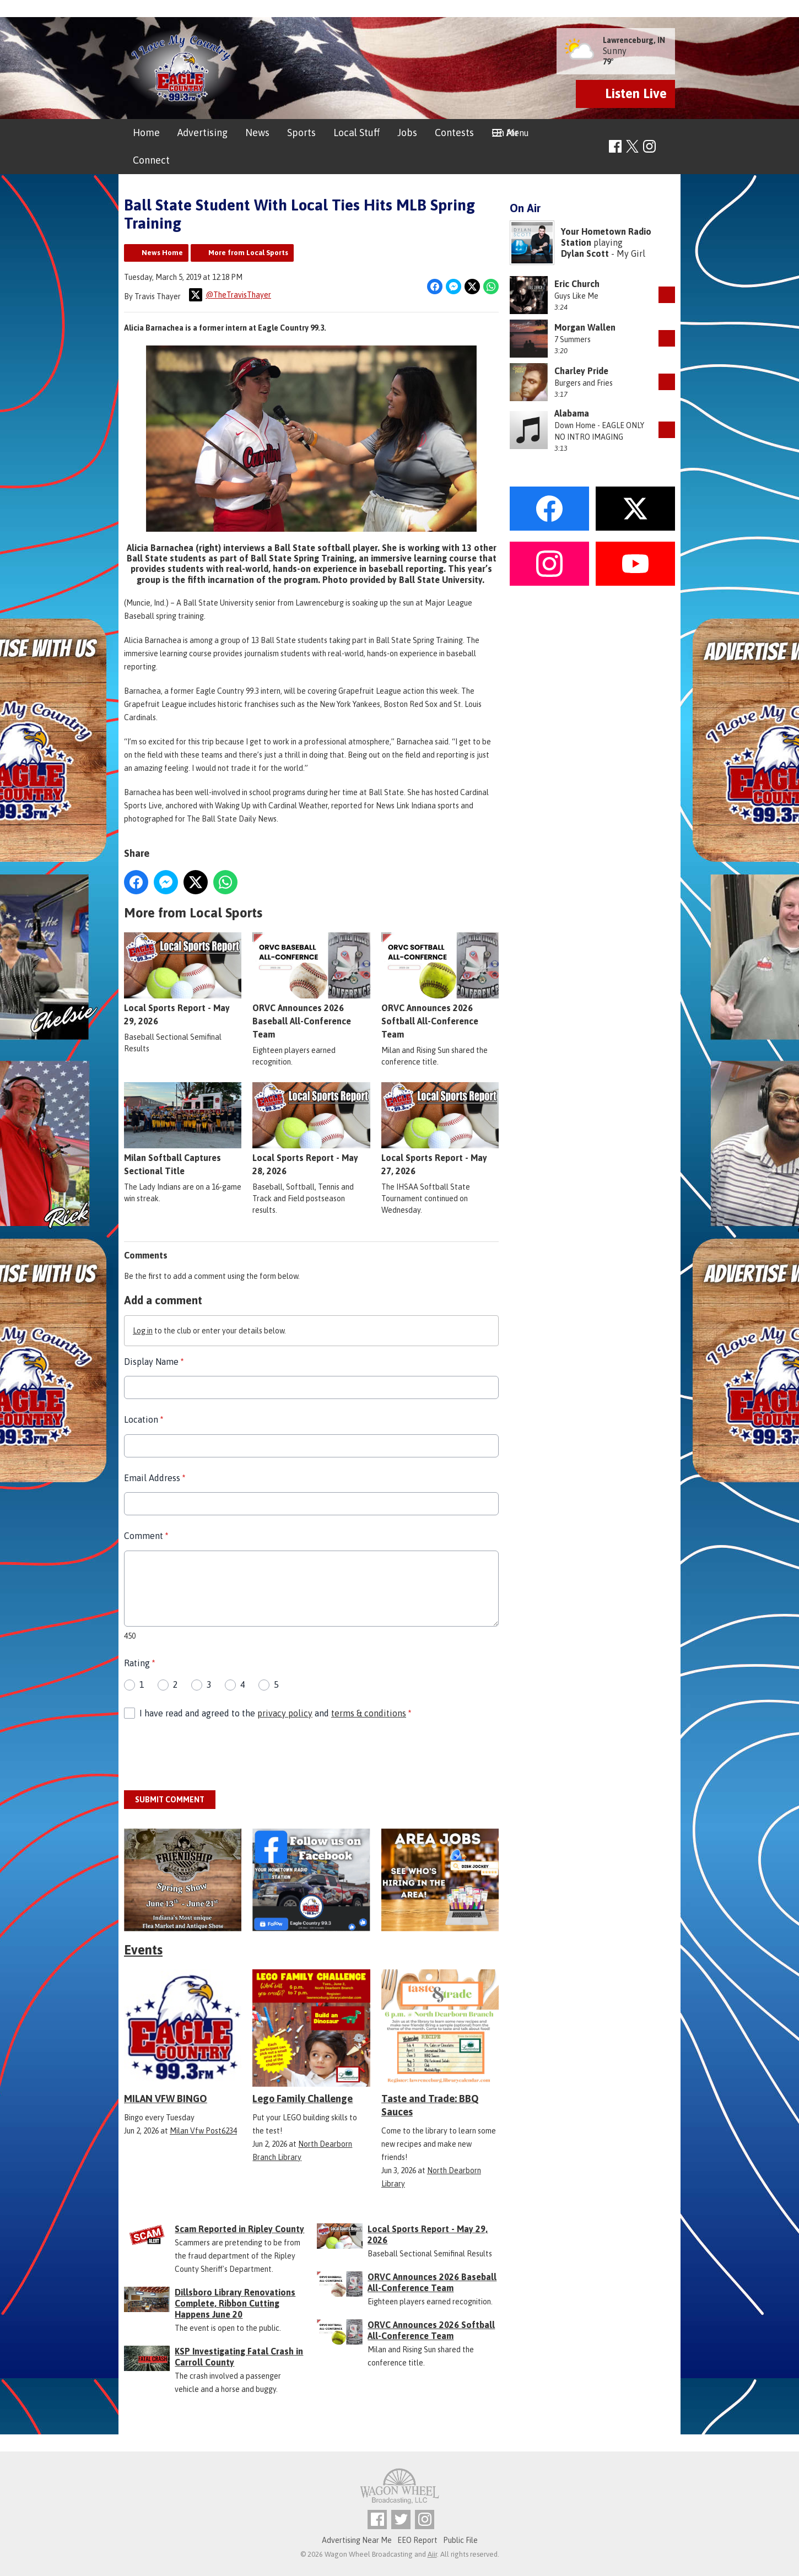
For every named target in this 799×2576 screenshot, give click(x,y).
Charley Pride (581, 371)
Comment (146, 1536)
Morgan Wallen (585, 327)
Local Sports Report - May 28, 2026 (311, 1129)
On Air (505, 132)
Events (143, 1949)
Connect (151, 160)
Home (146, 132)
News (257, 132)
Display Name (153, 1361)
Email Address (154, 1477)
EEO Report (417, 2540)
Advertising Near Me (357, 2540)
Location (143, 1419)
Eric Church (577, 284)
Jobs (407, 132)
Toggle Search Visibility (668, 147)
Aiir (432, 2554)
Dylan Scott (585, 253)
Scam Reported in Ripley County (239, 2229)
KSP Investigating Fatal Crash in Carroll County (239, 2356)
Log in (143, 1330)
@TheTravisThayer (230, 294)
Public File (460, 2540)
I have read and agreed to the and (275, 1713)
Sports (301, 132)
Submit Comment (169, 1799)
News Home (162, 253)
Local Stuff (356, 132)
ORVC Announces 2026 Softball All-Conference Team (440, 985)
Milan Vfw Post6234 (203, 2130)
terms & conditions (368, 1713)
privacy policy (284, 1713)
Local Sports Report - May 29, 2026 (182, 979)
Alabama (571, 413)
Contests (454, 132)
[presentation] (207, 1754)
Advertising (202, 132)
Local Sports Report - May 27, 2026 (440, 1129)
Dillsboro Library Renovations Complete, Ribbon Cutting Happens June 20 (235, 2303)
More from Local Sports (248, 253)
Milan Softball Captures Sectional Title (182, 1129)
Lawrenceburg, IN (634, 40)
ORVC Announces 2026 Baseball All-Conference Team (311, 985)
